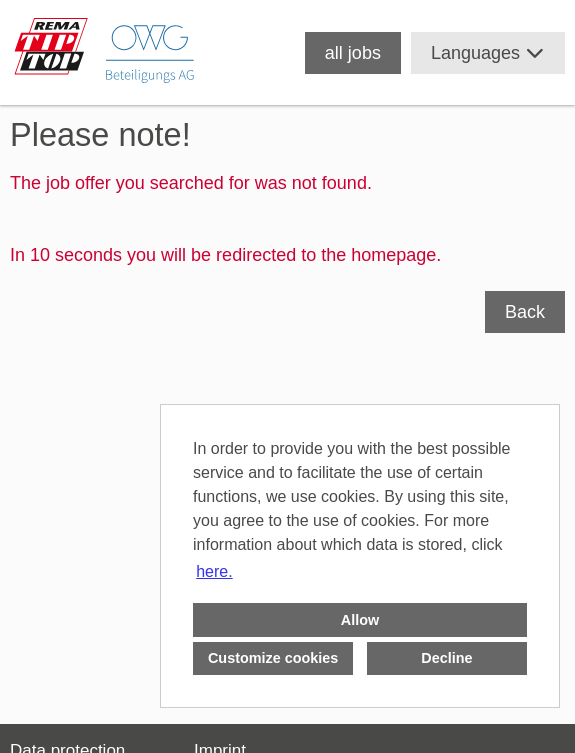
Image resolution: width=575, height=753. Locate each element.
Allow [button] (360, 620)
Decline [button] (446, 658)
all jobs (353, 53)
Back (525, 312)
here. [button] (214, 571)
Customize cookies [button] (273, 658)
